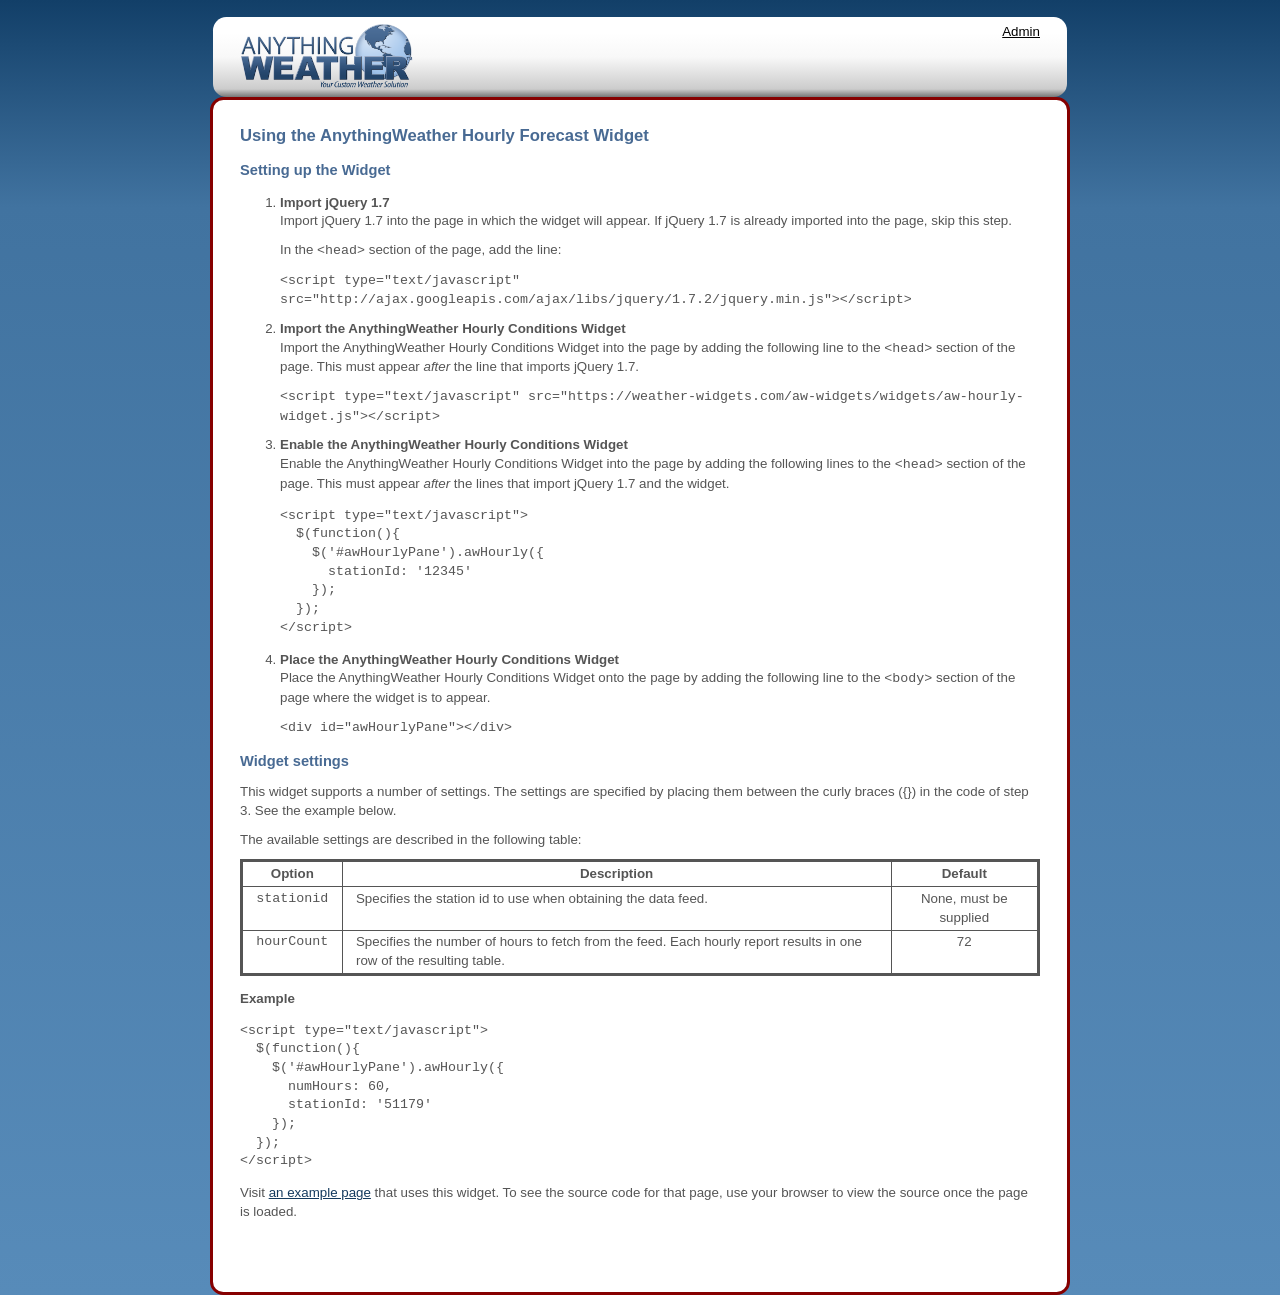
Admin (1021, 31)
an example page (320, 1192)
